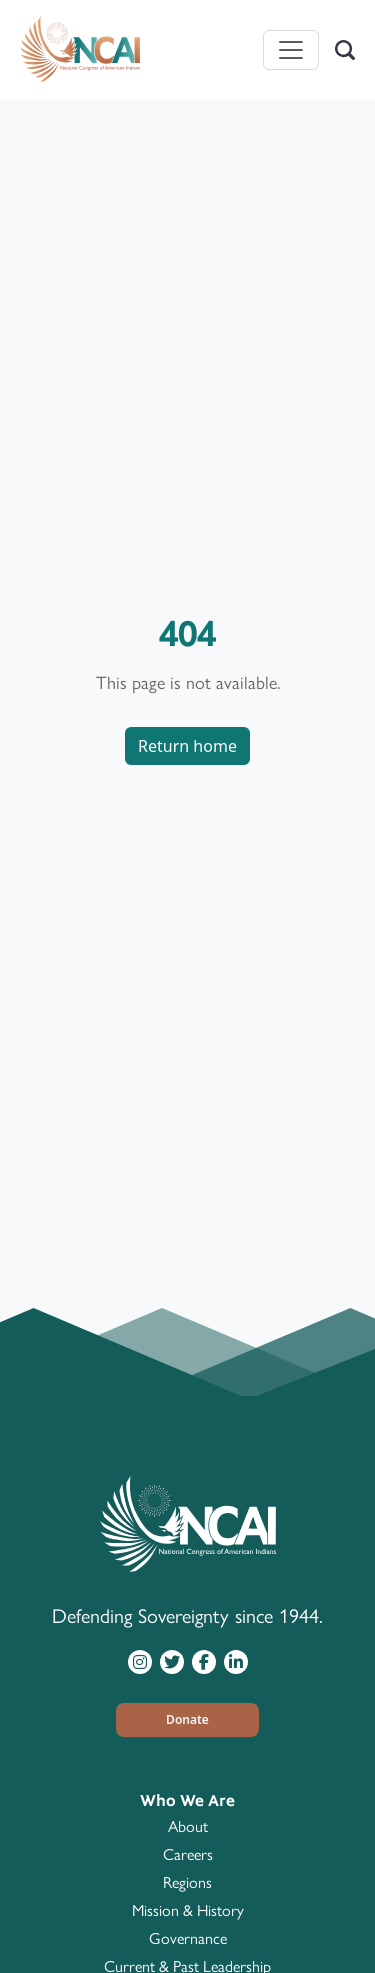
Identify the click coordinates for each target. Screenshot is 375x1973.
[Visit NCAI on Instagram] (140, 1661)
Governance (188, 1938)
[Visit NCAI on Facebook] (204, 1661)
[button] (188, 1720)
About (188, 1826)
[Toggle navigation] (291, 50)
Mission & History (188, 1910)
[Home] (80, 50)
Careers (188, 1854)
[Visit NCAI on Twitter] (172, 1661)
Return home (187, 746)
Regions (187, 1882)
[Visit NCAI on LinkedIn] (236, 1661)
